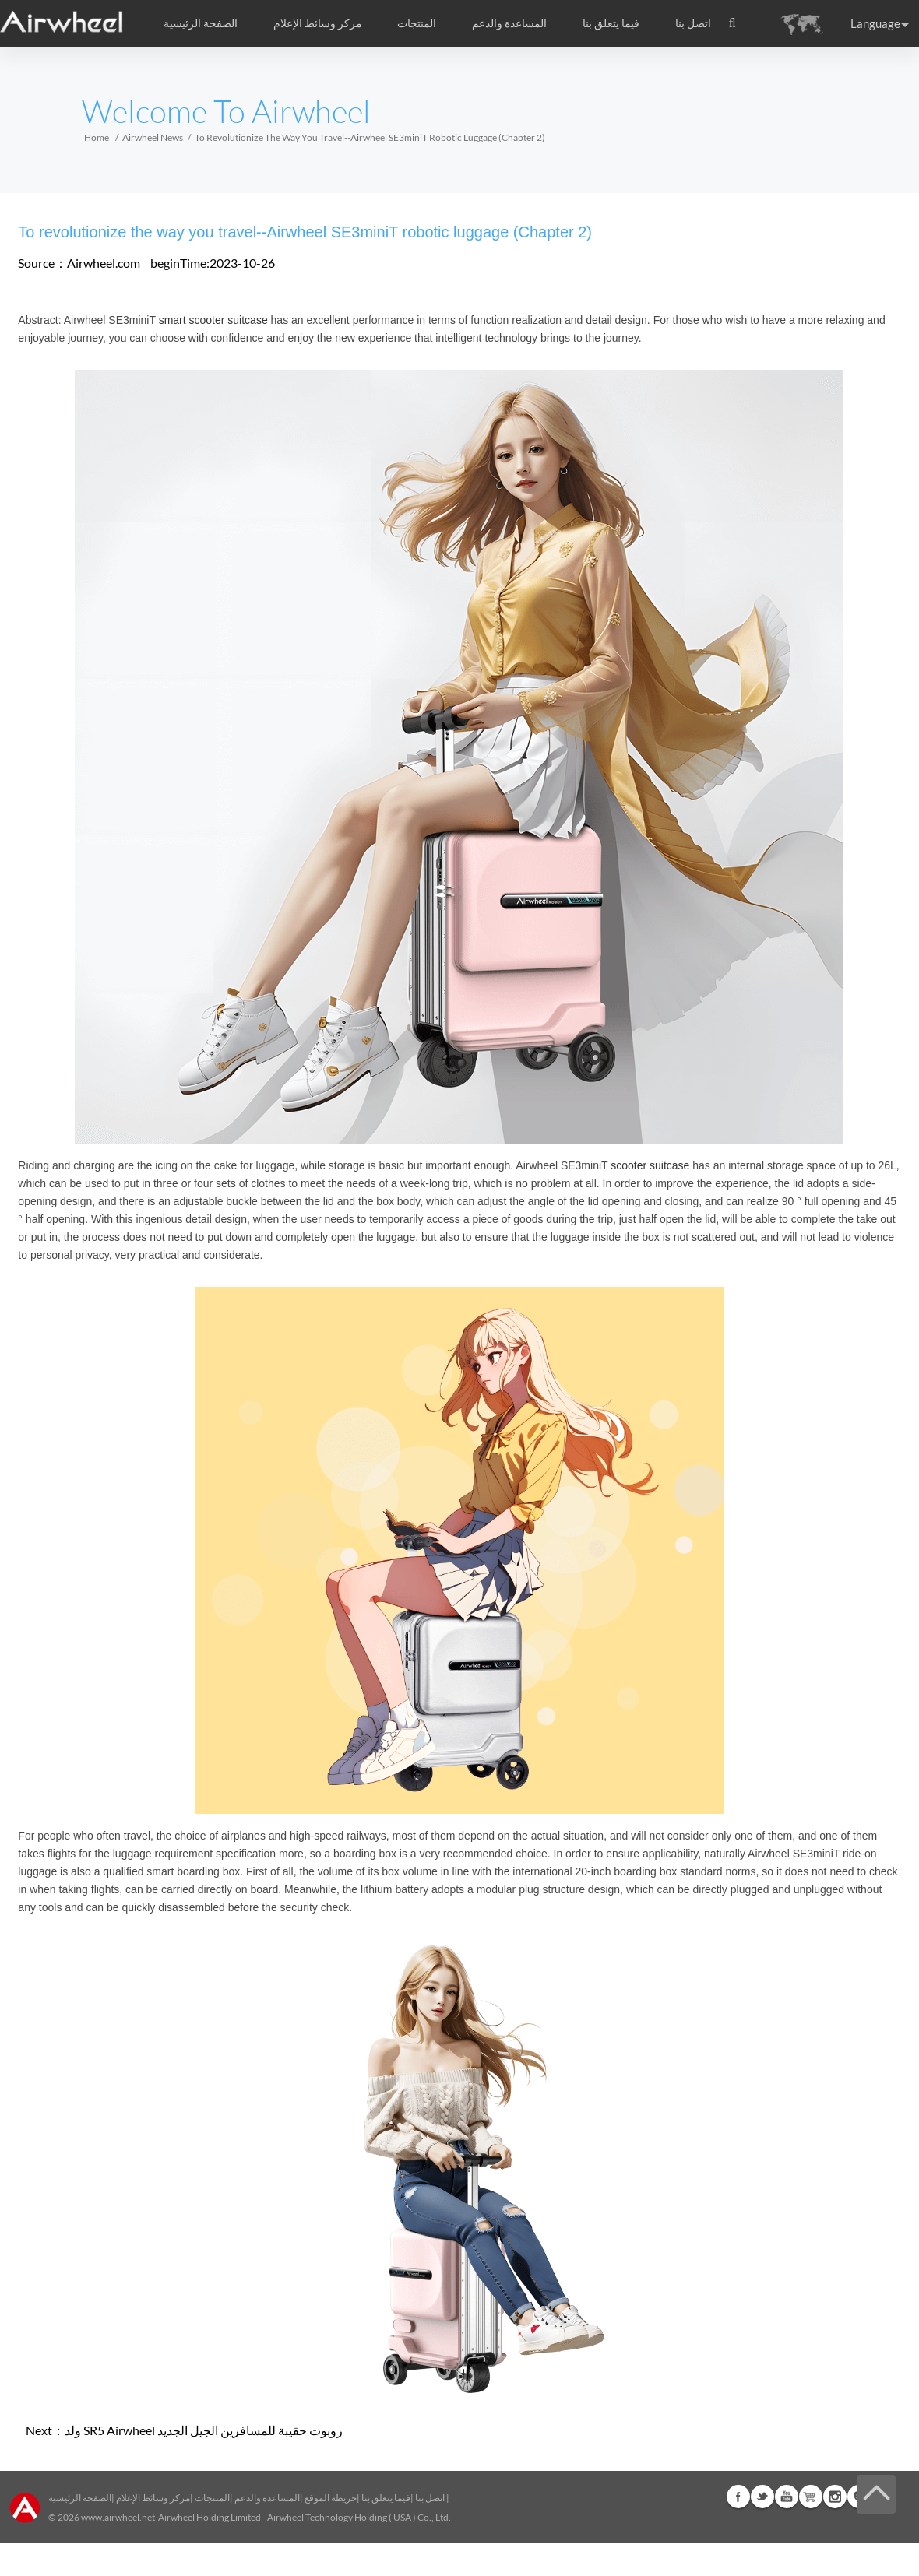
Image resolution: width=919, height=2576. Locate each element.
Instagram (835, 2496)
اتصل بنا (693, 23)
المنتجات (416, 23)
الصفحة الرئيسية (201, 23)
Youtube (786, 2496)
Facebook (738, 2496)
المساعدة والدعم (509, 23)
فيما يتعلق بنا (385, 2498)
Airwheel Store (810, 2496)
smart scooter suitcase (213, 320)
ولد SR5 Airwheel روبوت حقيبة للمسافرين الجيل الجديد (204, 2430)
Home (96, 137)
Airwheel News (152, 137)
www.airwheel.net (118, 2517)
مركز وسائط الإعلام (153, 2498)
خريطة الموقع (331, 2498)
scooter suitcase (650, 1165)
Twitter (762, 2496)
